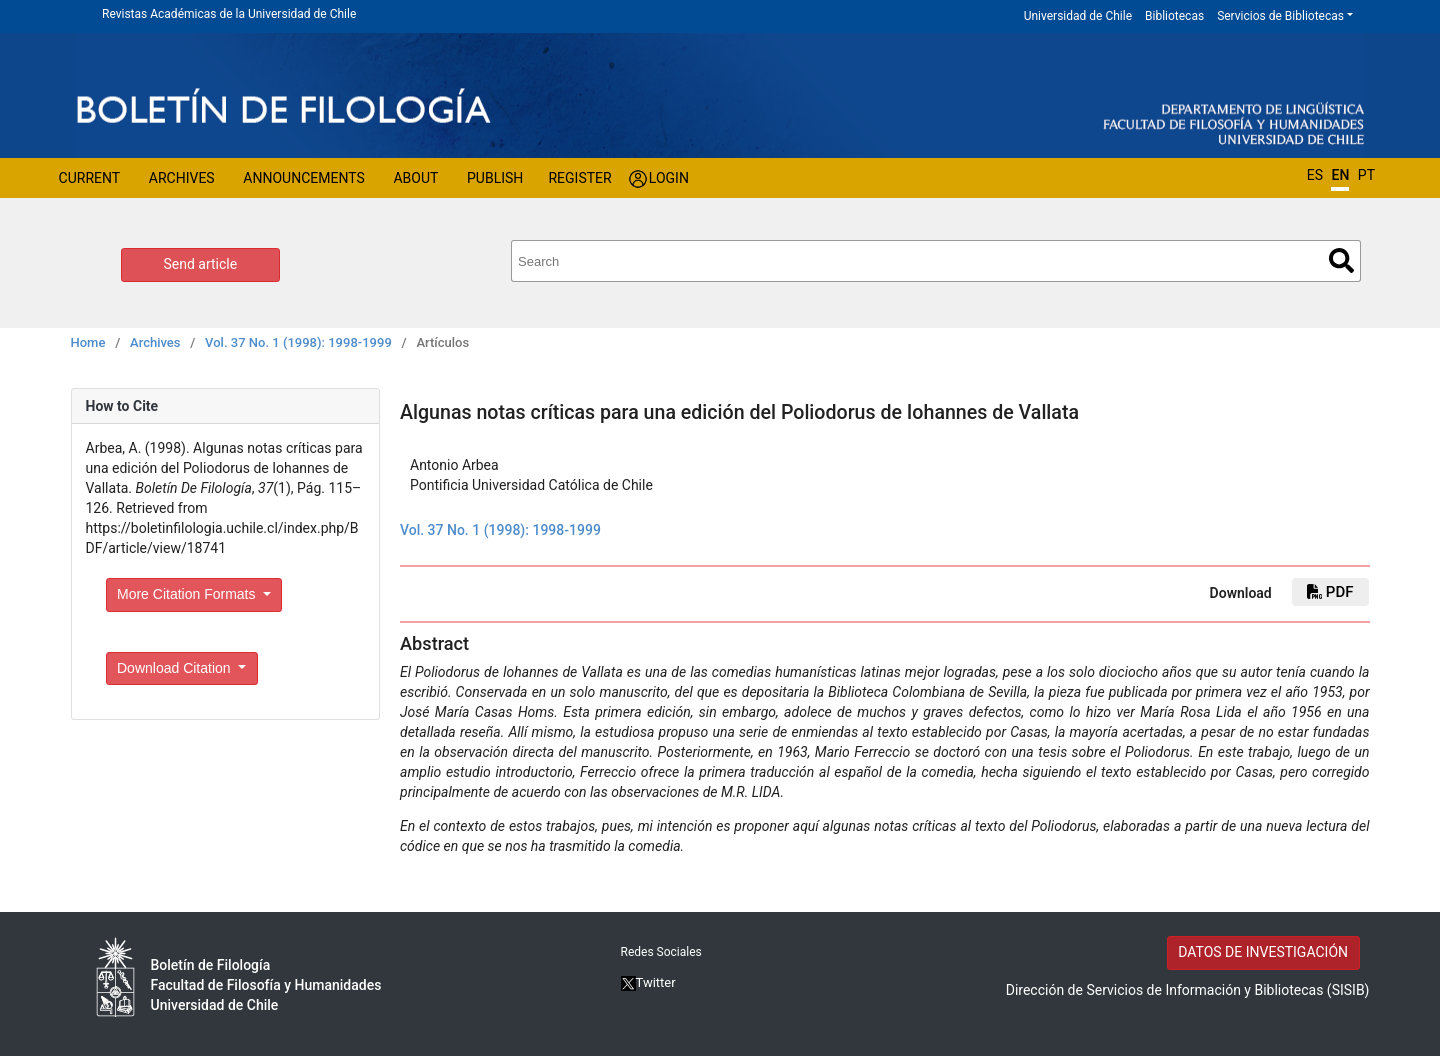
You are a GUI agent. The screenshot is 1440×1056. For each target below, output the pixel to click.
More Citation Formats (188, 594)
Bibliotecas (1174, 16)
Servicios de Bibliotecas (1280, 16)
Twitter (648, 982)
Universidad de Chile (1078, 16)
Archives (182, 178)
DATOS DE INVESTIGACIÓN (1263, 952)
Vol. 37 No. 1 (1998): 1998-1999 (298, 342)
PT (1366, 175)
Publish (495, 178)
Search (1341, 260)
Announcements (303, 178)
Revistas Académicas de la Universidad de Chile (229, 14)
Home (88, 342)
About (415, 178)
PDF (1330, 592)
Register (579, 178)
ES (1315, 175)
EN (1340, 175)
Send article (201, 264)
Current (90, 178)
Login (669, 178)
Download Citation (176, 668)
